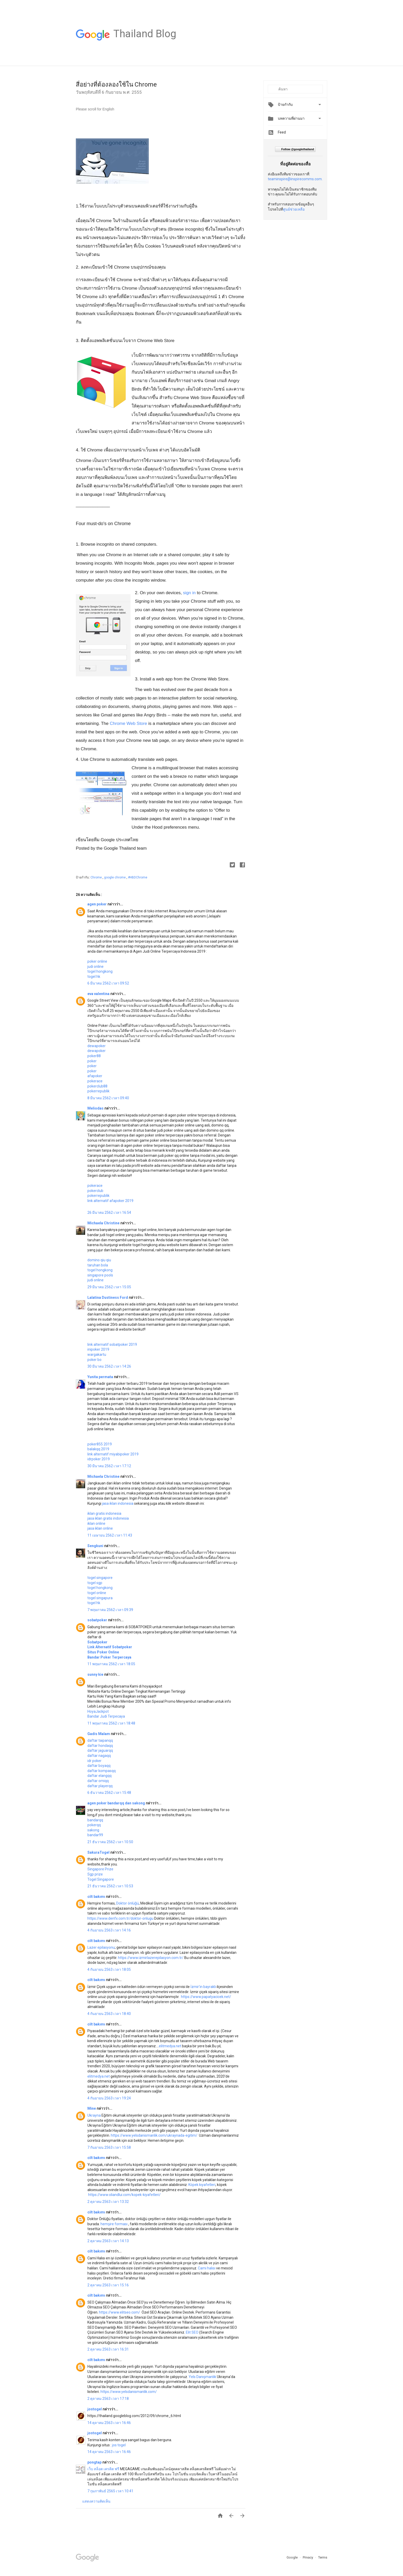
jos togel (119, 2445)
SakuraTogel (98, 1852)
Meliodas (95, 1108)
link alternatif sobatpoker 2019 (112, 1344)
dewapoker (96, 1046)
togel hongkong (100, 971)
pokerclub (95, 1191)
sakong (93, 1830)
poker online (97, 961)
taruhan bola (97, 1265)
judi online (95, 966)
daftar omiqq (98, 1781)
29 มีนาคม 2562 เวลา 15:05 (109, 1287)
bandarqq (95, 1820)
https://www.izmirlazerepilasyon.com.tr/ (151, 1958)
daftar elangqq (99, 1776)
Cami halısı (206, 2268)
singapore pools (100, 1275)
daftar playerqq (100, 1786)
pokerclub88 (97, 1086)
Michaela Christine (103, 1223)
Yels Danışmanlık (202, 2377)
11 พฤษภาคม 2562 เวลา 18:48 (111, 1723)
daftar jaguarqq (100, 1750)
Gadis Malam (99, 1734)
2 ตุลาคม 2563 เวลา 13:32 (108, 2202)
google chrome (115, 877)
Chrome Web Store (127, 723)
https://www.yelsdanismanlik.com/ (128, 2392)
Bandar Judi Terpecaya (106, 1716)
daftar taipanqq (100, 1740)
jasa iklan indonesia (117, 1503)
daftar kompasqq (101, 1771)
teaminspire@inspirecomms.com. (295, 179)
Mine (92, 2108)
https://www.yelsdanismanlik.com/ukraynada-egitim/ (154, 2135)
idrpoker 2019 (98, 1459)
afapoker (94, 1076)
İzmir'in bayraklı (203, 1987)
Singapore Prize (100, 1869)
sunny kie (95, 1674)
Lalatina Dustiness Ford (108, 1297)
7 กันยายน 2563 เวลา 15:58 (109, 2147)
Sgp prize (95, 1874)
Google (292, 2557)
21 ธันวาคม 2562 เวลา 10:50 (110, 1842)
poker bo (94, 1360)
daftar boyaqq (99, 1766)
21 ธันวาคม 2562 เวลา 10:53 (110, 1886)
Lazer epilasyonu (101, 1947)
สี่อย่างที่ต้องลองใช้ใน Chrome (116, 84)
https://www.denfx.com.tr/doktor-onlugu (120, 1918)
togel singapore (100, 1578)
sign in (189, 592)
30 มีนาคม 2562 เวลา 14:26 (109, 1366)
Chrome (96, 877)
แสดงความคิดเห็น (96, 2501)
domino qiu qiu (99, 1260)
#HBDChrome (137, 877)
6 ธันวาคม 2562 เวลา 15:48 (109, 1793)
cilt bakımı (96, 1897)
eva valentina (98, 994)
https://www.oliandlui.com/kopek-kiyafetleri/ (124, 2195)
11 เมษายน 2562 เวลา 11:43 (109, 1535)
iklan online (96, 1523)
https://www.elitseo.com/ (119, 2312)
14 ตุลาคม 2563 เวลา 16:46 (109, 2423)
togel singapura (100, 1598)
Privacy (308, 2557)
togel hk (93, 976)
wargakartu (96, 1354)
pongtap (94, 2462)
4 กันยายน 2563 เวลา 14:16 (109, 1930)
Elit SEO (192, 2332)
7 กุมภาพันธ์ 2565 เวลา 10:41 (110, 2491)
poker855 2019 (99, 1444)
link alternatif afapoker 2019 (110, 1201)
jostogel (95, 2409)
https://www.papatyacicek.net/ (206, 1997)
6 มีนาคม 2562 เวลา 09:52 (108, 983)
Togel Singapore (100, 1879)
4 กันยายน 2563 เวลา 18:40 (109, 2014)
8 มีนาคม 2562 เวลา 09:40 (108, 1098)
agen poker (97, 904)
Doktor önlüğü (127, 1903)
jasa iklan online (100, 1528)
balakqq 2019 (98, 1449)
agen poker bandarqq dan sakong (116, 1803)
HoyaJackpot (98, 1711)
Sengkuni (95, 1546)
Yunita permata (100, 1377)
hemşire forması (113, 2224)
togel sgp (94, 1583)
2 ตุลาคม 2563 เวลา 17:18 (108, 2399)
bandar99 (95, 1835)
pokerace (95, 1081)
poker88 (94, 1056)
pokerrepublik (98, 1091)
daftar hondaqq (100, 1746)
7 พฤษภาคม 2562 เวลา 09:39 (110, 1610)
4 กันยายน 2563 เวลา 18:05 (109, 1969)
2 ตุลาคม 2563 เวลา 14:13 (108, 2241)
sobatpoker (97, 1620)
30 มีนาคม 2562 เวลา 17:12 (109, 1466)
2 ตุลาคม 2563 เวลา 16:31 (108, 2349)
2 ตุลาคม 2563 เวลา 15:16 (108, 2285)
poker (92, 1061)
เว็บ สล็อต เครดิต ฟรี (103, 2469)
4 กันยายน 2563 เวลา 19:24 (109, 2098)
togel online (96, 1593)
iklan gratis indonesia (104, 1513)
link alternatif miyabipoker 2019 (113, 1454)
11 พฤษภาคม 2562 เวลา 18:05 (111, 1664)
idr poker (94, 1761)
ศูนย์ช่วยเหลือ (294, 209)
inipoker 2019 (98, 1349)
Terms (322, 2557)
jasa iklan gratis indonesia (108, 1518)
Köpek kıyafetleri (201, 2185)
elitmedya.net (170, 2046)
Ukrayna (94, 2115)
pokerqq (94, 1825)
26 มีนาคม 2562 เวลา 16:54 (109, 1212)
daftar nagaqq (99, 1756)
